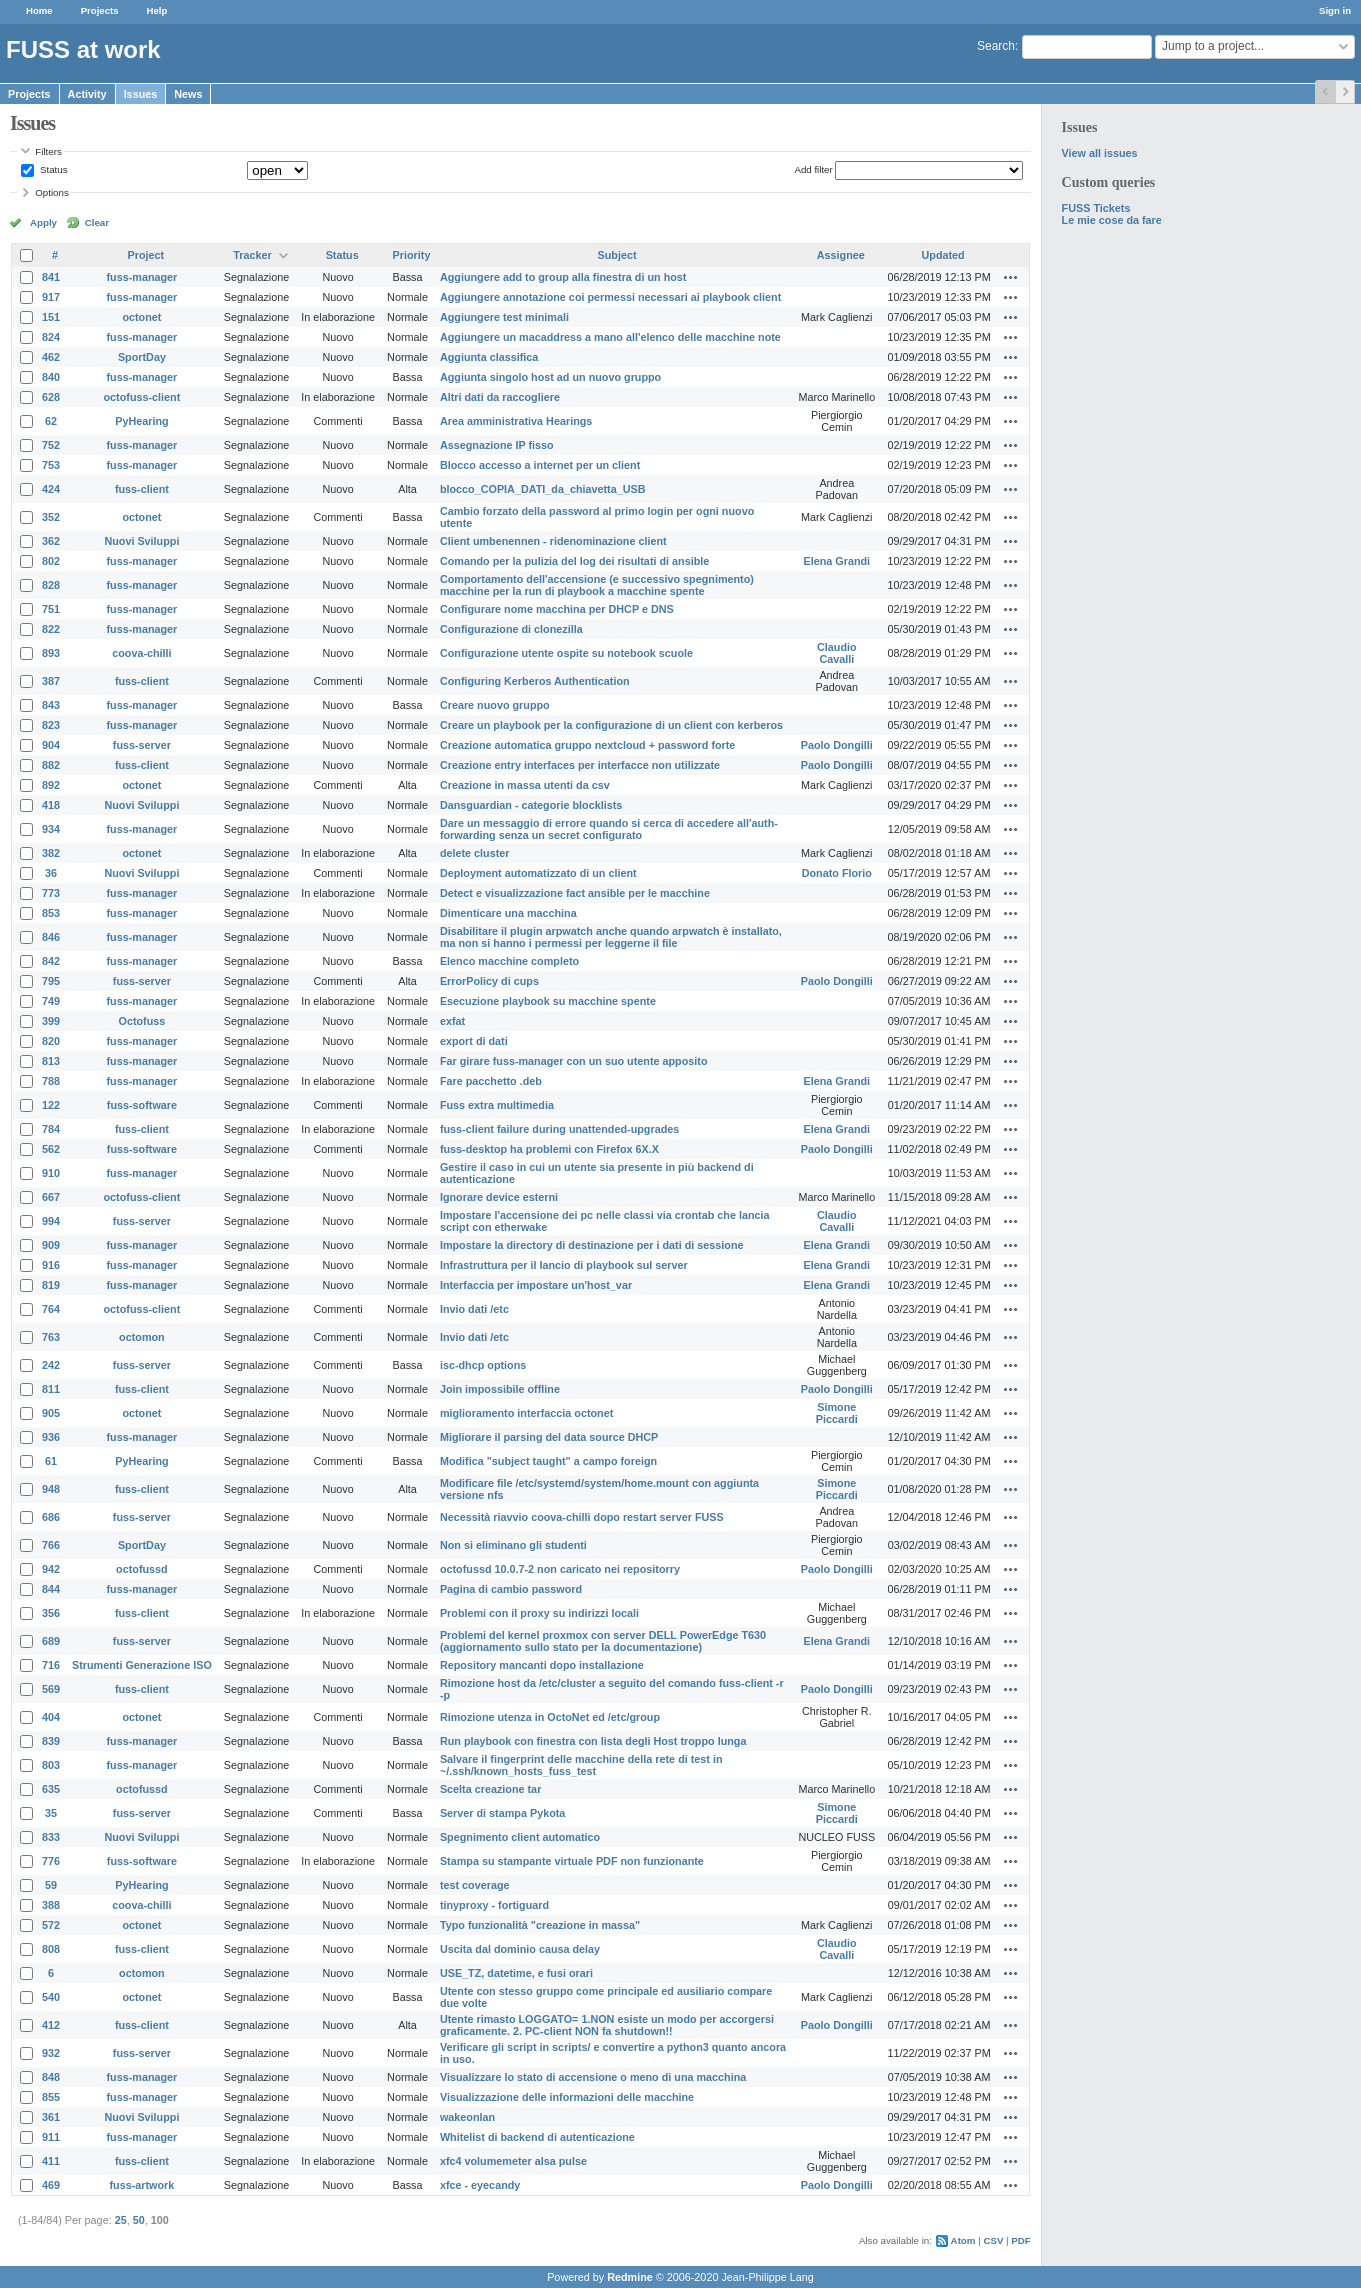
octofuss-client (142, 397)
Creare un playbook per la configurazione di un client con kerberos (611, 725)
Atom (963, 2240)
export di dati (474, 1041)
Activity (87, 94)
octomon (142, 1337)
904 (51, 745)
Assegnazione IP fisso (497, 445)
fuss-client (142, 489)
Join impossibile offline (500, 1389)
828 (51, 585)
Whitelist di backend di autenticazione (537, 2137)
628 (51, 397)
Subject (617, 255)
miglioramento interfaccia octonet (526, 1413)
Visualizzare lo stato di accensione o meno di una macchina (593, 2077)
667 (51, 1197)
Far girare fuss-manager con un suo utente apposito (574, 1061)
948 (51, 1489)
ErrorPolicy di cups (489, 981)
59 (51, 1885)
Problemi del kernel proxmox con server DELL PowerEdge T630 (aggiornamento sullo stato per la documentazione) (603, 1641)
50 (139, 2220)
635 (51, 1789)
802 (51, 561)
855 (51, 2097)
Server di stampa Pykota (502, 1813)
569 (51, 1689)
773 (51, 893)
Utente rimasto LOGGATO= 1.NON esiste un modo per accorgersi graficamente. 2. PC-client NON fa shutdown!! (607, 2025)
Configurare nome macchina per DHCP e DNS (557, 609)
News (188, 94)
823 (51, 725)
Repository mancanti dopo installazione (542, 1665)
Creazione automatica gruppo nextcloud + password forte (587, 745)
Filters (48, 151)
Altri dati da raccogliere (500, 397)
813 (51, 1061)
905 (51, 1413)
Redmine (630, 2277)
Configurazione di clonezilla (511, 629)
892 (51, 785)
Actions (1011, 277)
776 (51, 1861)
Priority (412, 255)
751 (51, 609)
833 (51, 1837)
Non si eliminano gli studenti (513, 1545)
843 (51, 705)
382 (51, 853)
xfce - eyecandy (480, 2185)
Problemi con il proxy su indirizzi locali (539, 1613)
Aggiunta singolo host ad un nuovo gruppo (550, 377)
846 (51, 937)
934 (51, 829)
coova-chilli (141, 653)
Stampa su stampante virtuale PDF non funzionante (572, 1861)
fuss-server (142, 745)
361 (51, 2117)
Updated (943, 255)
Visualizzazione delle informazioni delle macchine (567, 2097)
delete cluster (475, 853)
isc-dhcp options (483, 1365)
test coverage (475, 1885)
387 (51, 681)
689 (51, 1641)
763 (51, 1337)
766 (51, 1545)
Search (996, 46)
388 (51, 1905)
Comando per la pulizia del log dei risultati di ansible (574, 561)
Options (52, 192)
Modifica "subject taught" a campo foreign (548, 1461)
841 (51, 277)
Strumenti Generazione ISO (142, 1665)
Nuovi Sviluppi (141, 541)
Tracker (252, 255)
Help (157, 10)
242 (51, 1365)
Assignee (841, 255)
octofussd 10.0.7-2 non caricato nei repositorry (560, 1569)
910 (51, 1173)
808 (51, 1949)
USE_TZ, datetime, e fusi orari (516, 1973)
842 (51, 961)
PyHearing (141, 421)
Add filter (813, 169)
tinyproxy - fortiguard (494, 1905)
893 (51, 653)
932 (51, 2053)
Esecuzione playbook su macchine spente (548, 1001)
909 (51, 1245)
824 (51, 337)
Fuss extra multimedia (497, 1105)
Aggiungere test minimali (504, 317)
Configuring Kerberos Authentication (535, 681)
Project (146, 255)
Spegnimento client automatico (520, 1837)
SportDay (142, 357)
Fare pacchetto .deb (491, 1081)
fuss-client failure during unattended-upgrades (559, 1129)
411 (51, 2161)
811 (51, 1389)
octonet (141, 317)
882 (51, 765)
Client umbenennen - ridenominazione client (553, 541)
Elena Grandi (837, 561)
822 (51, 629)
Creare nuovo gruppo (495, 705)
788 (51, 1081)
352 (51, 517)
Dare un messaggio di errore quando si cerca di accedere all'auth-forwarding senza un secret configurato (609, 829)
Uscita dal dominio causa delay (520, 1949)
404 (51, 1717)
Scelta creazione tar (490, 1789)
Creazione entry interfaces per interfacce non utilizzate (580, 765)
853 (51, 913)
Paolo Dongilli (837, 745)
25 (121, 2220)
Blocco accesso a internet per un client (540, 465)
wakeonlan (467, 2117)
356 (51, 1613)
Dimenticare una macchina (508, 913)
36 (51, 873)
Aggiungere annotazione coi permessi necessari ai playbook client (610, 297)
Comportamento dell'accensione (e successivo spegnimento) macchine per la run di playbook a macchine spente (597, 585)
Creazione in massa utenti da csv (525, 785)
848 (51, 2077)
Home (39, 10)
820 (51, 1041)
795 (51, 981)
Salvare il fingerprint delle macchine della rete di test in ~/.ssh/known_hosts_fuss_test (581, 1765)
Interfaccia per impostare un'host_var (536, 1285)
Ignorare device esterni (499, 1197)
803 (51, 1765)
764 (51, 1309)
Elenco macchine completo (509, 961)
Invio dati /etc (474, 1309)
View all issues (1100, 153)
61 (51, 1461)
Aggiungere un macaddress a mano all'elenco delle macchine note (610, 337)
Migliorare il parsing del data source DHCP (549, 1437)
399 (51, 1021)
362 (51, 541)
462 (51, 357)
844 (51, 1589)
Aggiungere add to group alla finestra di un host (563, 277)
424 (51, 489)
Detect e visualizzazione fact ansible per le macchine (575, 893)
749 (51, 1001)
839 (51, 1741)
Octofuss (142, 1021)
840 (51, 377)
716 (51, 1665)
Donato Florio (837, 873)
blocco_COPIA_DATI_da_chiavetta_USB (543, 489)
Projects (100, 10)
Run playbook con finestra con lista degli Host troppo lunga (593, 1741)
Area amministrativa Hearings (516, 421)
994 (51, 1221)
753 (51, 465)
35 (51, 1813)
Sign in (1335, 10)
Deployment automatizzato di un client (538, 873)
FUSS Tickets (1096, 208)
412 (51, 2025)
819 (51, 1285)
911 (51, 2137)
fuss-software (142, 1105)
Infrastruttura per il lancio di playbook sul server (564, 1265)
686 (51, 1517)
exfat (452, 1021)
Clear (97, 222)
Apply (43, 222)
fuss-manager (142, 277)
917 (51, 297)
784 (51, 1129)
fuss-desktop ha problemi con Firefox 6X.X (549, 1149)
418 (51, 805)
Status (52, 169)
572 (51, 1925)
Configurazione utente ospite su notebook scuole (566, 653)
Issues (141, 94)
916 (51, 1265)
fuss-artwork (142, 2185)
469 (51, 2185)
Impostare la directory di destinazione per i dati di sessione (592, 1245)
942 (51, 1569)
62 (51, 421)
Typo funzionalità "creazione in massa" (540, 1925)
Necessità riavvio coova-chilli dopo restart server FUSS (582, 1517)
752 (51, 445)
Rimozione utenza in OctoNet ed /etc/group (550, 1717)
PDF (1020, 2240)
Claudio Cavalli (837, 653)
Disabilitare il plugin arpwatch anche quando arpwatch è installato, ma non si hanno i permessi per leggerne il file (611, 937)
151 (51, 317)
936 (51, 1437)
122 (51, 1105)
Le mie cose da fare (1112, 220)
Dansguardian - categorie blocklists (531, 805)
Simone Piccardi (837, 1413)
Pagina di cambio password (511, 1589)
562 (51, 1149)
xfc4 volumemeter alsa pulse (513, 2161)
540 (51, 1997)
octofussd (142, 1569)
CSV (993, 2240)
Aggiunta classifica (489, 357)
